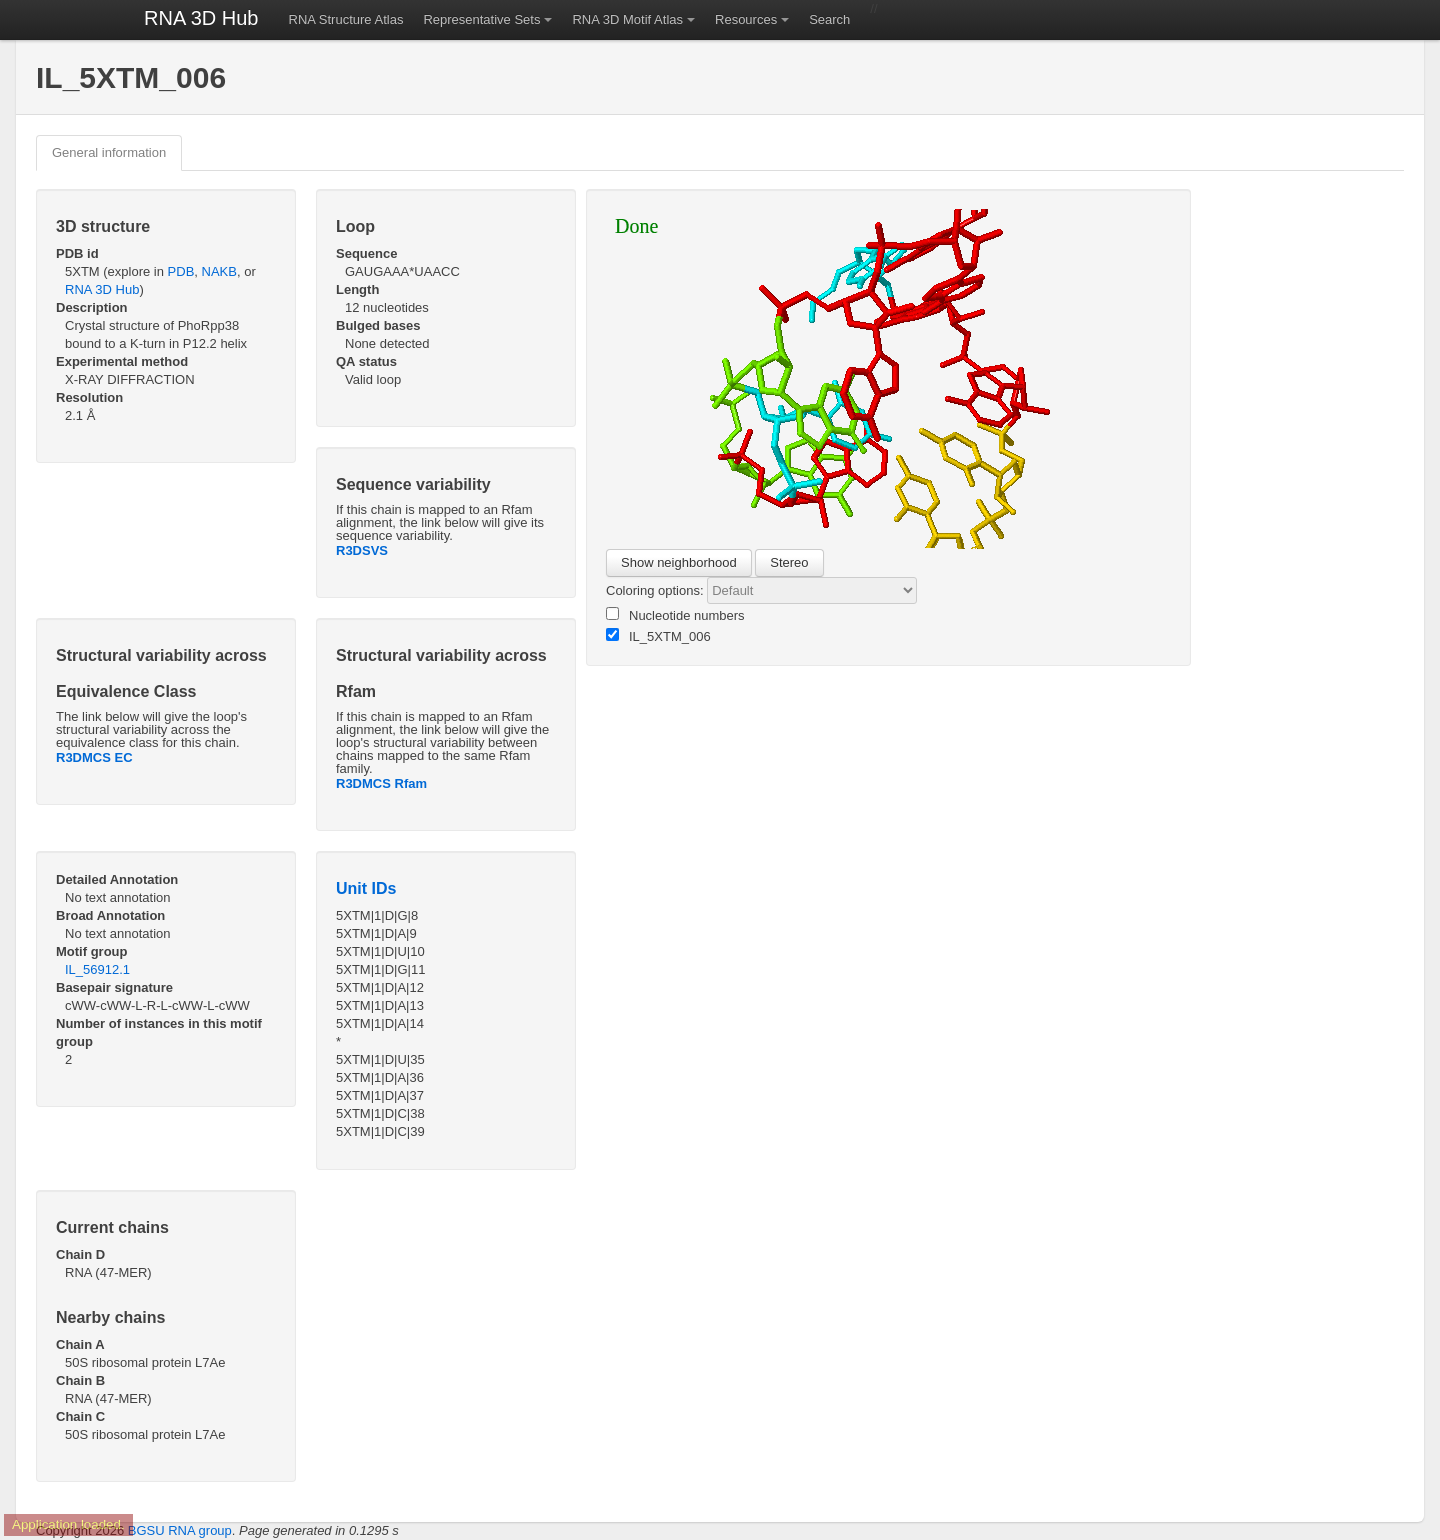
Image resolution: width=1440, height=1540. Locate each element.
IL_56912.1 (97, 969)
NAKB (219, 271)
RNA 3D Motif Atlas (627, 19)
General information (109, 152)
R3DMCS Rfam (381, 783)
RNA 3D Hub (201, 18)
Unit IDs (366, 888)
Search (829, 19)
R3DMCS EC (94, 757)
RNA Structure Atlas (346, 19)
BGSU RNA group (180, 1530)
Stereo (789, 562)
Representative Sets (481, 19)
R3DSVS (362, 550)
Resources (746, 19)
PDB (181, 271)
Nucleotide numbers (675, 615)
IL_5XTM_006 (658, 636)
